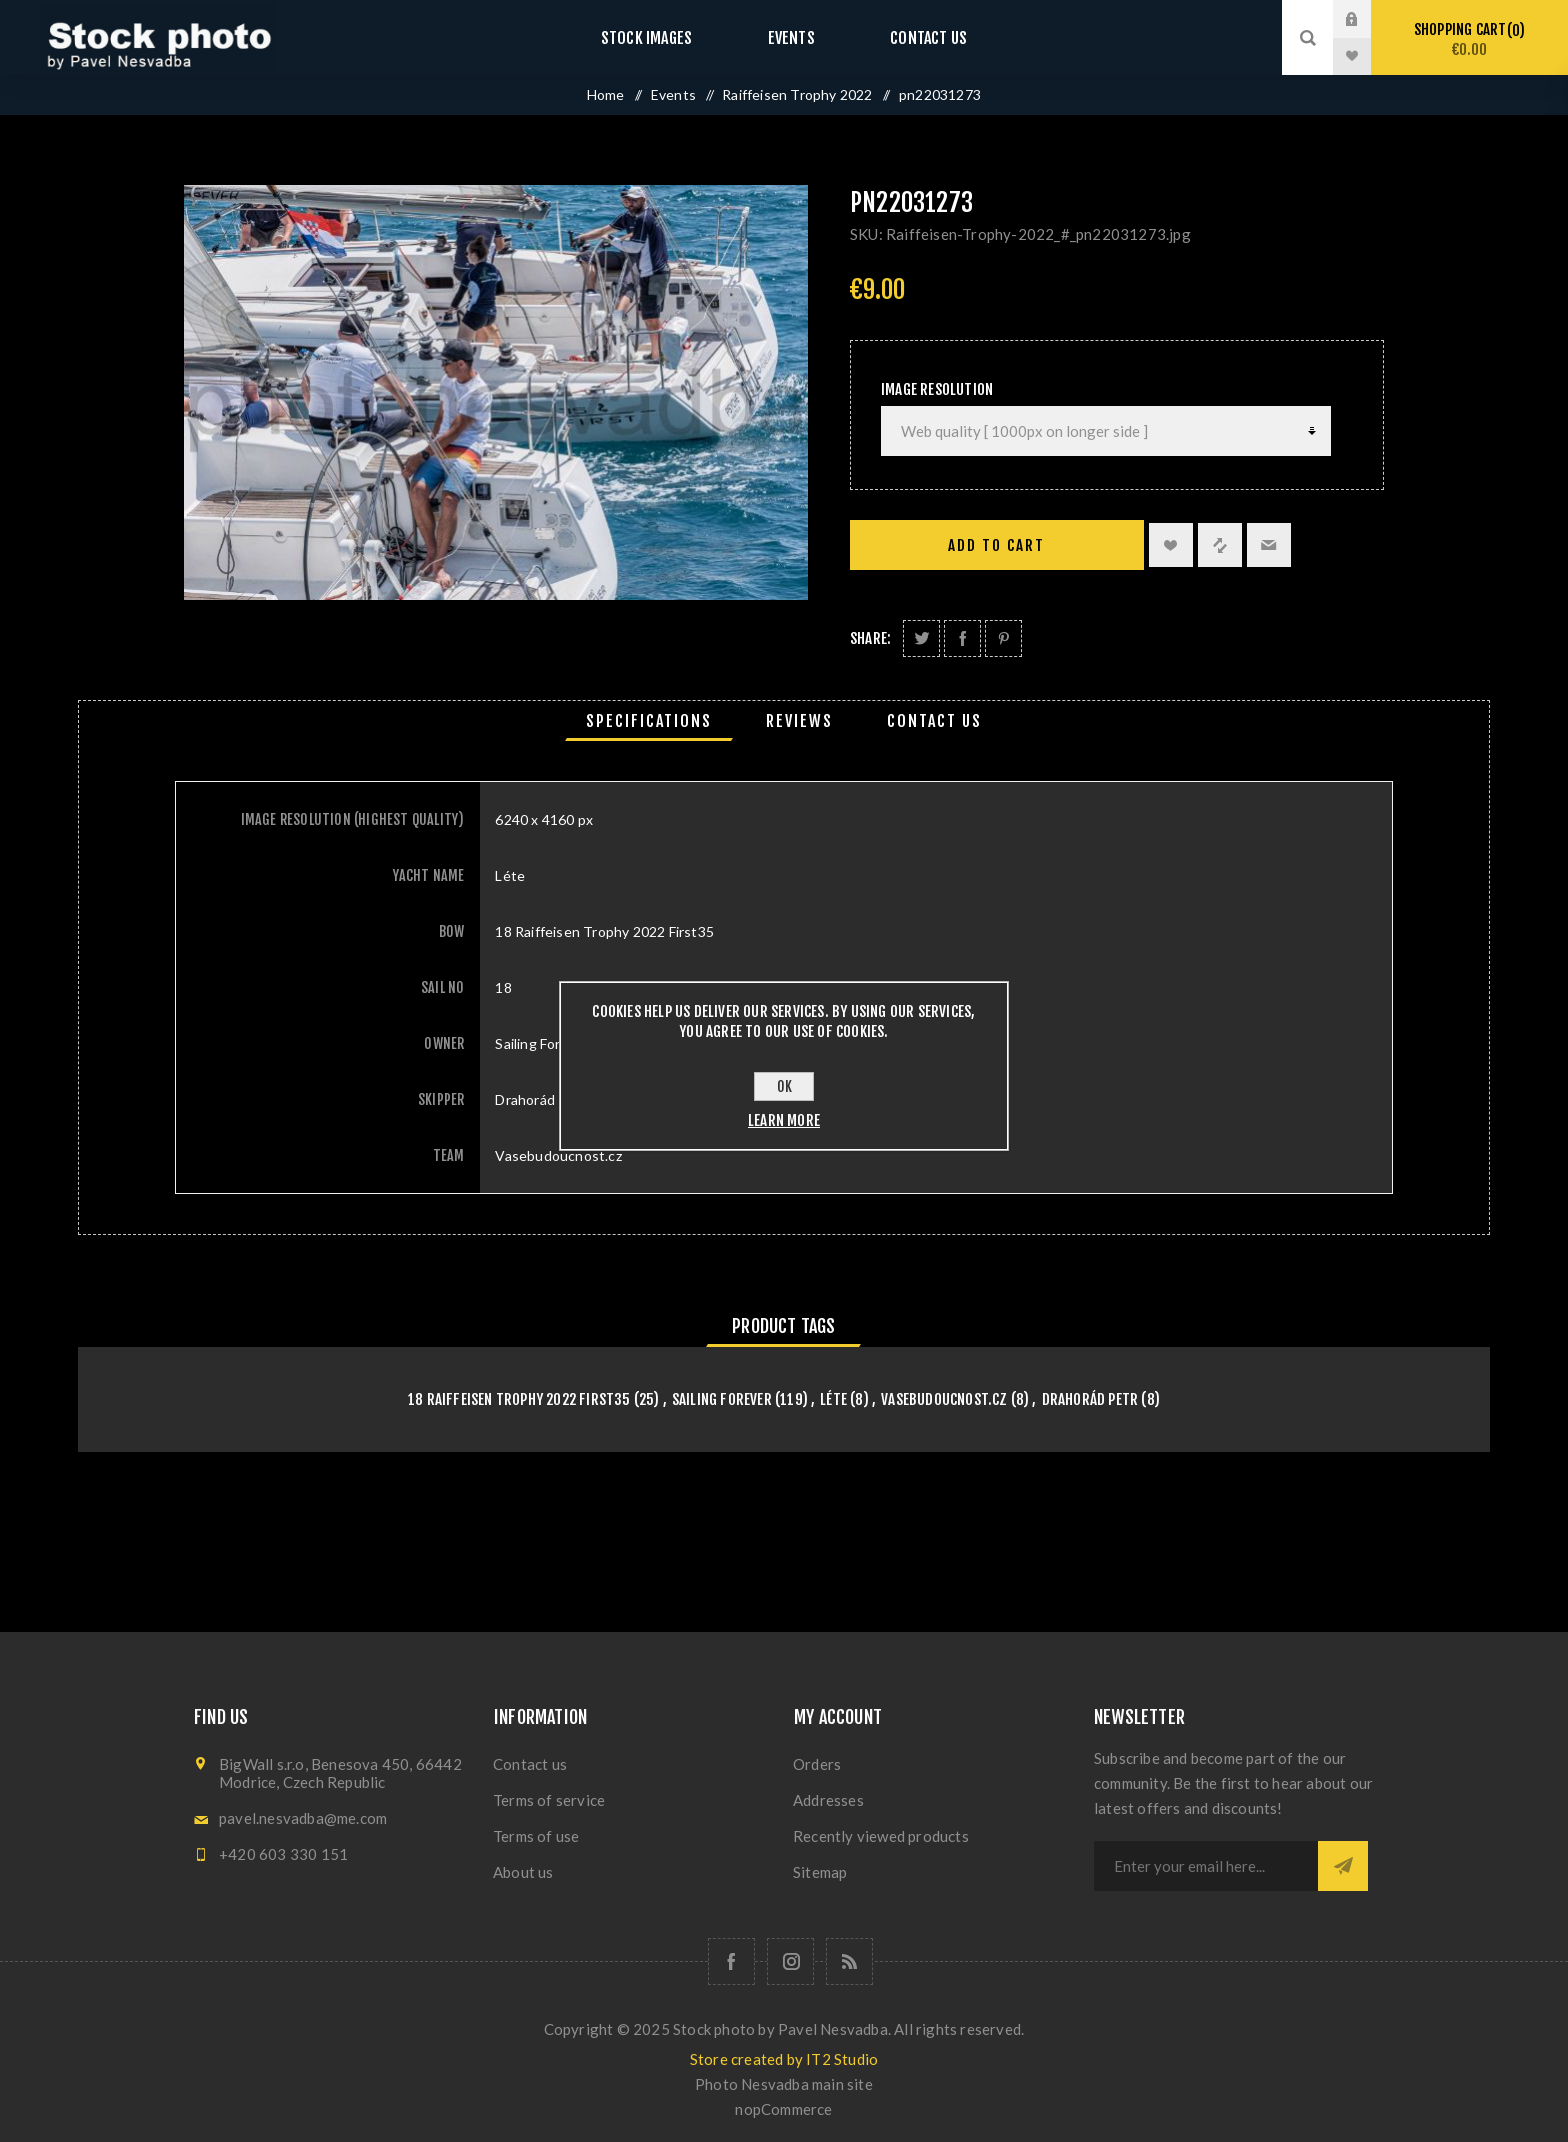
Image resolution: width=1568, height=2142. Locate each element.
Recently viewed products (881, 1836)
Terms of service (549, 1800)
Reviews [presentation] (799, 721)
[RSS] (849, 1961)
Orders (817, 1764)
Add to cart (996, 545)
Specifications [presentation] (649, 721)
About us (523, 1872)
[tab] (649, 721)
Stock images (666, 37)
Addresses (828, 1800)
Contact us (908, 37)
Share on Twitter (921, 638)
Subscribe (1343, 1866)
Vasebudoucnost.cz (944, 1399)
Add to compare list (1220, 545)
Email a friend (1269, 545)
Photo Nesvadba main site (784, 2084)
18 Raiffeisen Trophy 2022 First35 (519, 1399)
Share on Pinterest (1003, 638)
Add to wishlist (1171, 545)
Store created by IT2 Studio (784, 2059)
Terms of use (536, 1836)
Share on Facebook (962, 638)
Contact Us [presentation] (934, 721)
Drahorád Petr (1090, 1399)
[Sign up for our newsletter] (1206, 1866)
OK (784, 1086)
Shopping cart (1469, 39)
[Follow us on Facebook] (731, 1961)
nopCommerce (783, 2109)
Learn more (784, 1120)
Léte (833, 1399)
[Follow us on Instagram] (790, 1961)
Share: (870, 638)
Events (791, 37)
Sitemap (820, 1872)
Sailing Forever (722, 1399)
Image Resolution (937, 389)
